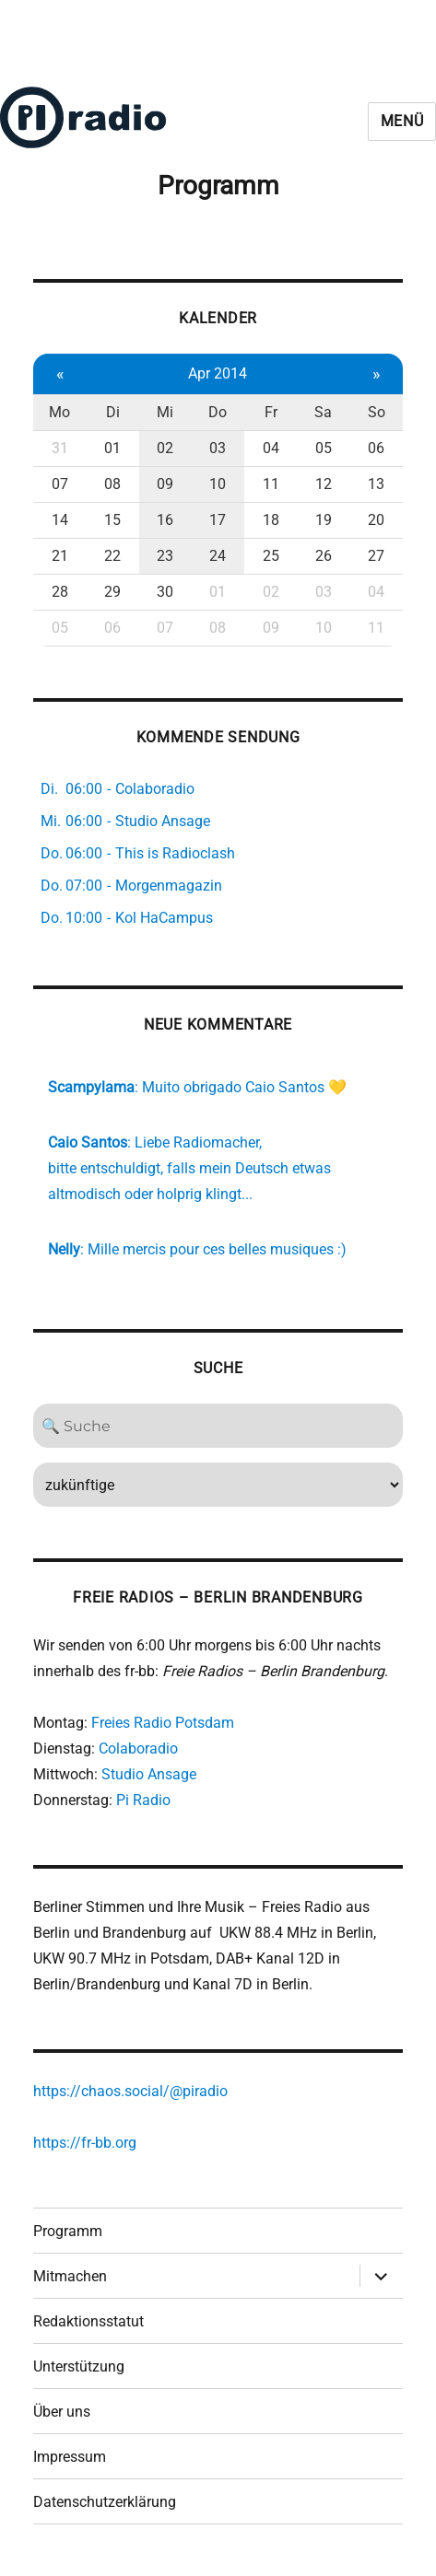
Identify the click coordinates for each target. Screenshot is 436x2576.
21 (60, 556)
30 (165, 591)
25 (271, 556)
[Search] (217, 1426)
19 (323, 520)
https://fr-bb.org (84, 2142)
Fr (271, 412)
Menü (402, 121)
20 (376, 520)
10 (217, 484)
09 (165, 484)
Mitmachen (70, 2276)
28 (60, 591)
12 (323, 484)
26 (323, 556)
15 (112, 520)
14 (60, 520)
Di (113, 412)
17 (217, 520)
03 (217, 448)
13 (376, 484)
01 (112, 448)
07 (60, 484)
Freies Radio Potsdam (162, 1722)
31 (60, 448)
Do (217, 412)
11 (271, 484)
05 (323, 448)
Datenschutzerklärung (104, 2502)
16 (165, 520)
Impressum (69, 2456)
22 (112, 556)
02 (165, 448)
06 (376, 448)
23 (165, 556)
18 (271, 520)
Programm (67, 2231)
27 (376, 556)
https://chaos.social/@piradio (130, 2091)
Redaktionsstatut (88, 2321)
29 (112, 591)
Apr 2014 (217, 373)
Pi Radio (143, 1800)
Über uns (61, 2411)
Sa (323, 412)
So (376, 412)
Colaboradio (138, 1748)
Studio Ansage (148, 1774)
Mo (59, 412)
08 (112, 484)
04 (271, 448)
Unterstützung (78, 2366)
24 (217, 556)
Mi (165, 412)
